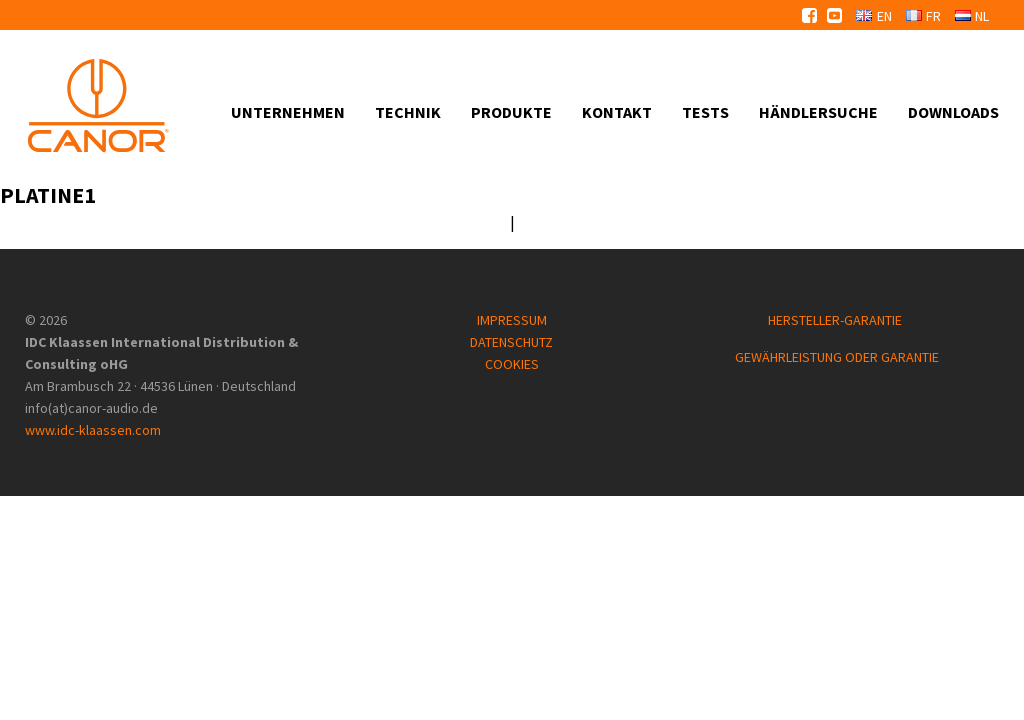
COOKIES (512, 364)
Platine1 (48, 195)
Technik (408, 112)
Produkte (511, 112)
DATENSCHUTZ (511, 342)
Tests (705, 112)
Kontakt (617, 112)
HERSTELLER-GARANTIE (836, 320)
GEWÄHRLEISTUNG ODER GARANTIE (837, 357)
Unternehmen (288, 112)
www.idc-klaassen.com (93, 430)
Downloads (953, 112)
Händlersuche (818, 112)
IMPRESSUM (512, 320)
